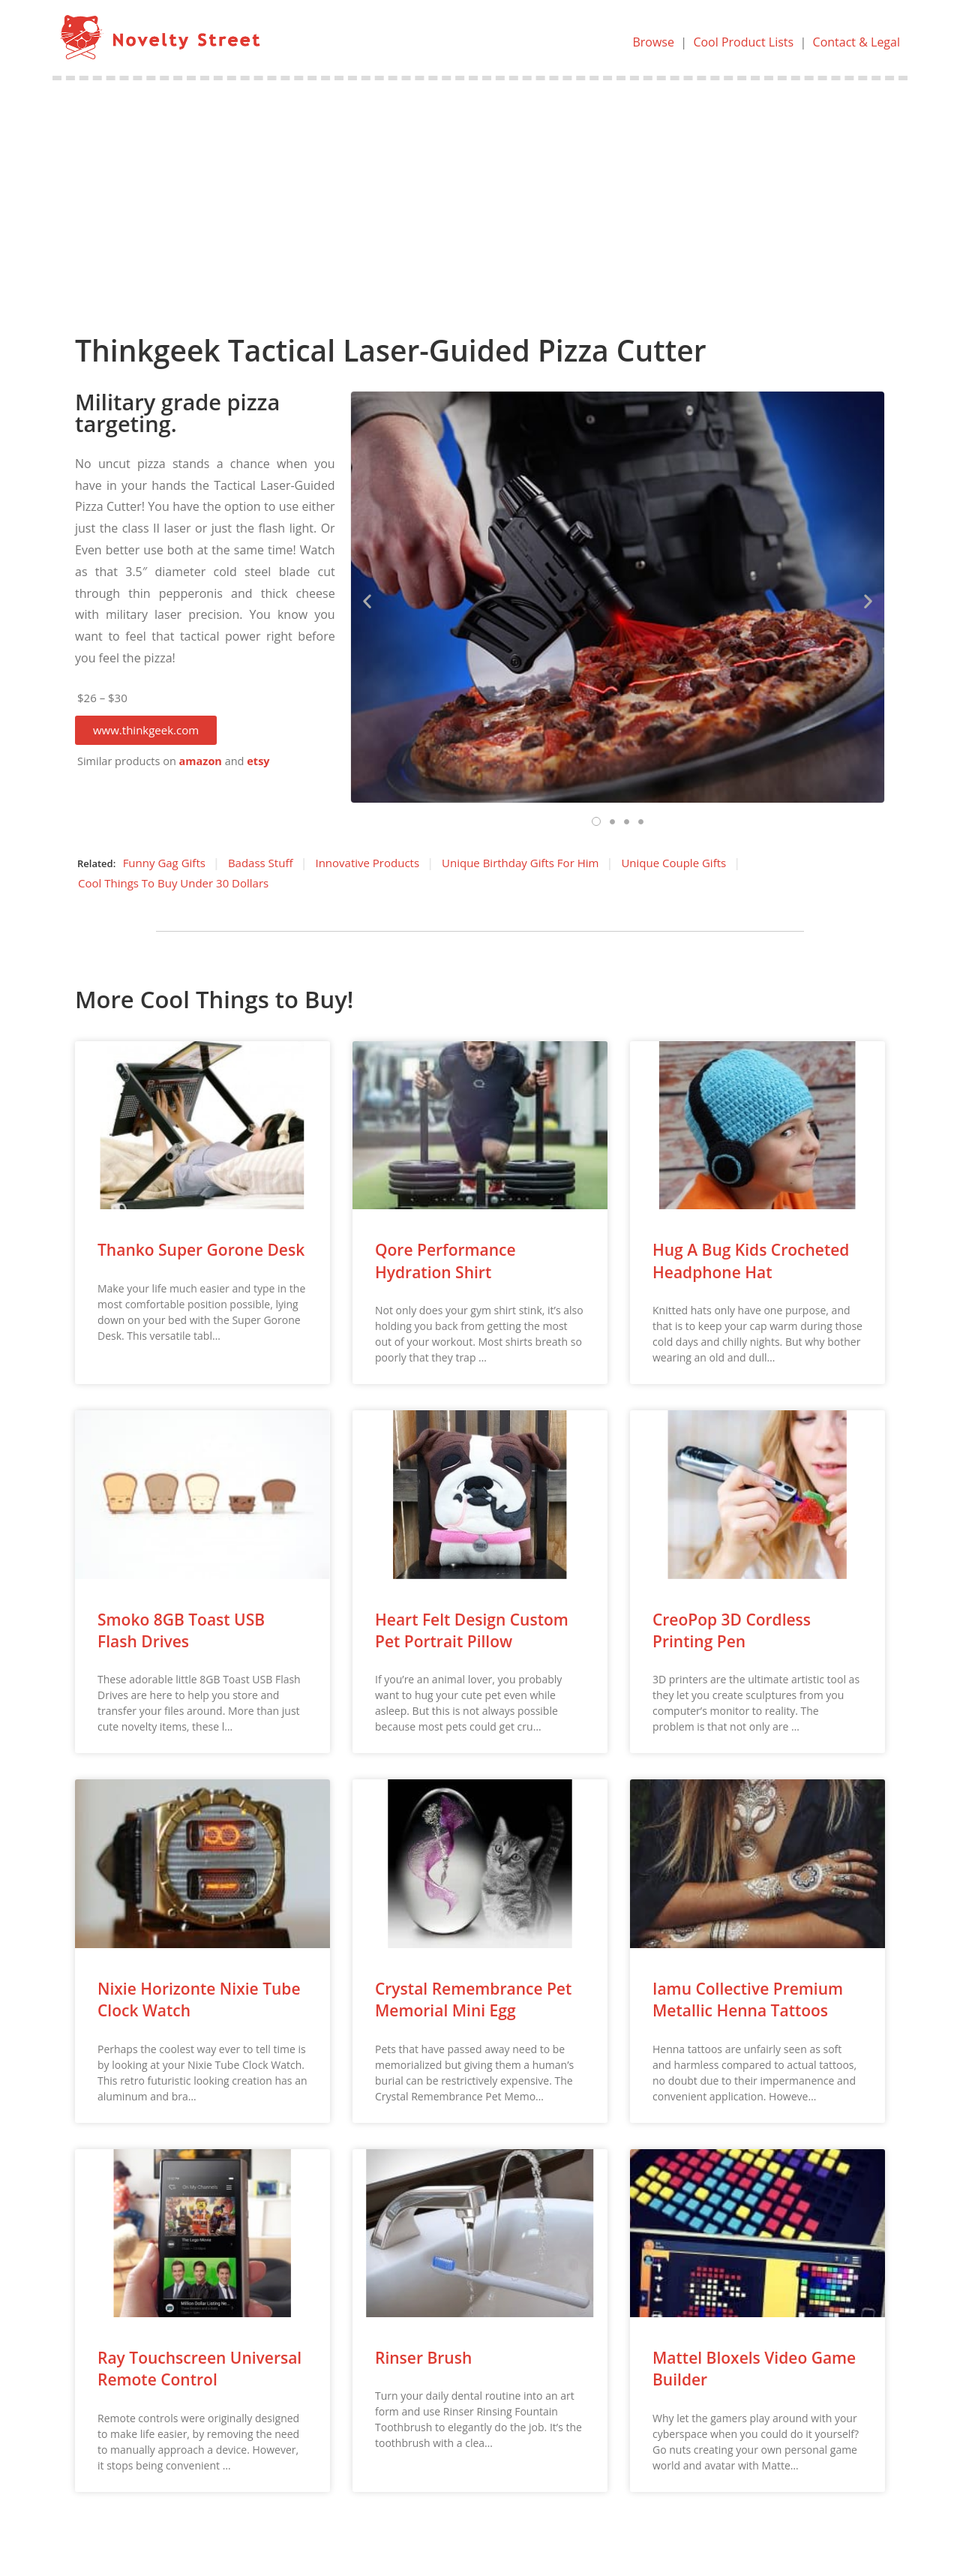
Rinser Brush (423, 2357)
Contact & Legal (856, 42)
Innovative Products (367, 862)
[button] (146, 730)
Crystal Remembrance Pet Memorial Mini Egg (473, 1999)
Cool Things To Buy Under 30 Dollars (173, 882)
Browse (653, 42)
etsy (258, 761)
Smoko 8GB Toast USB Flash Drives (181, 1630)
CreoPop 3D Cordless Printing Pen (731, 1630)
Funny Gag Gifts (164, 862)
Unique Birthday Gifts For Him (520, 862)
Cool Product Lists (743, 42)
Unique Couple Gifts (673, 862)
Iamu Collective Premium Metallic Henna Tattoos (747, 1999)
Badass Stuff (260, 862)
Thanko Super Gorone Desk (201, 1249)
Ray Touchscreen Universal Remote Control (200, 2368)
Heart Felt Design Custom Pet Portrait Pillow (471, 1630)
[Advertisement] (480, 193)
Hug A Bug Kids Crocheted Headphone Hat (750, 1260)
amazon (200, 761)
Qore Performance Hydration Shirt (445, 1260)
